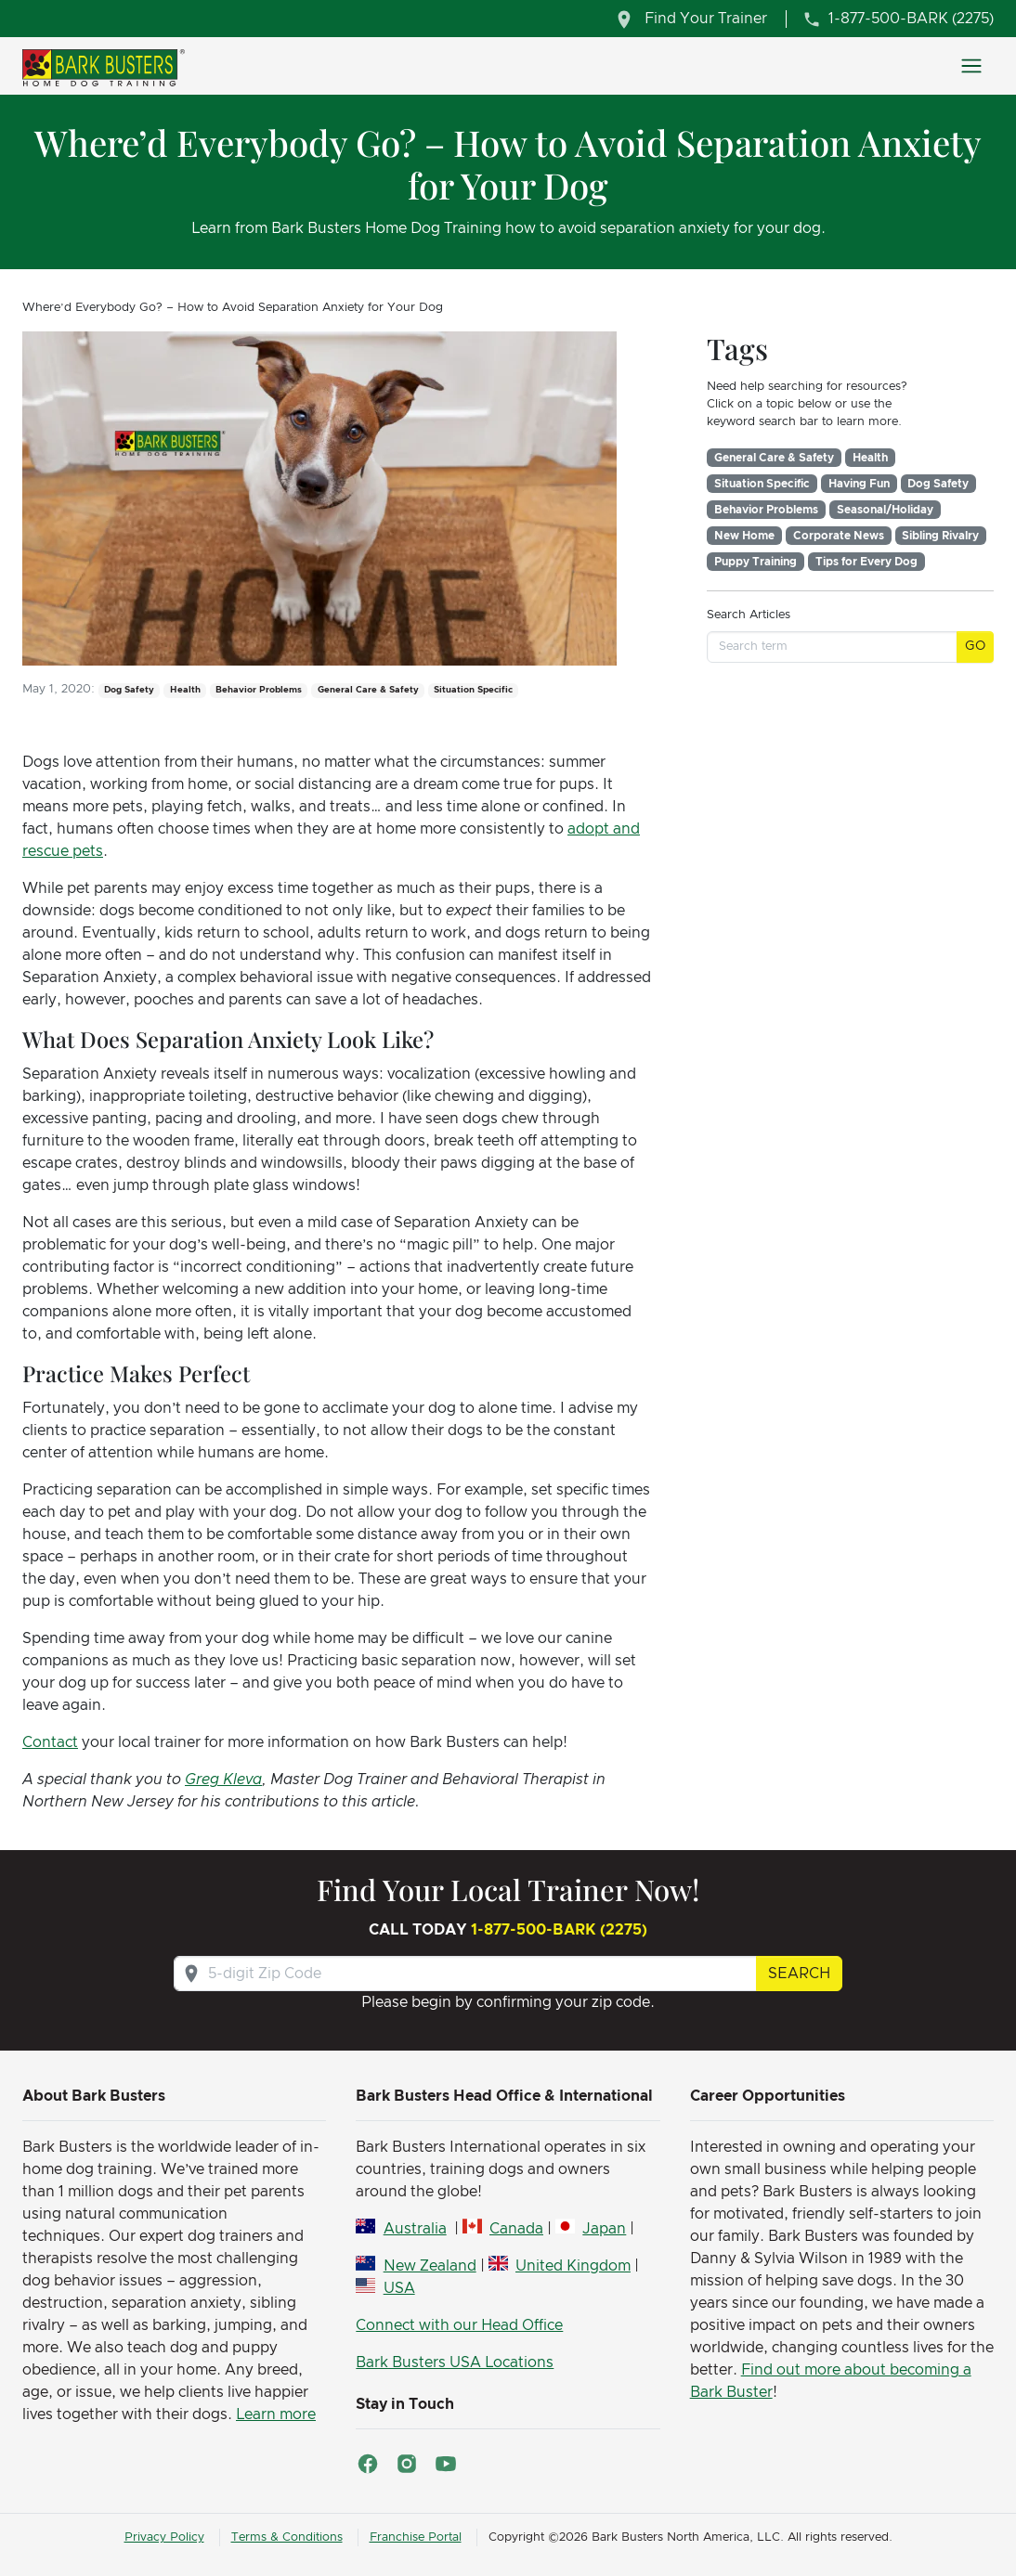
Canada (516, 2228)
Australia (415, 2228)
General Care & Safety (774, 457)
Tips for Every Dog (866, 561)
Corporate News (838, 535)
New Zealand (430, 2266)
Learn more (276, 2414)
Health (870, 457)
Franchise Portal (416, 2537)
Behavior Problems (766, 509)
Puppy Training (755, 561)
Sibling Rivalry (940, 535)
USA (399, 2288)
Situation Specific (762, 483)
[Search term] (832, 646)
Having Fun (859, 483)
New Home (744, 535)
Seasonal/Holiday (885, 509)
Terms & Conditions (287, 2537)
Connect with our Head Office (459, 2325)
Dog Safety (938, 483)
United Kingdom (573, 2266)
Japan (604, 2228)
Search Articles (748, 615)
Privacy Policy (164, 2537)
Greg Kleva (223, 1779)
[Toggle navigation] (971, 66)
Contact (50, 1742)
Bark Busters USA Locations (455, 2362)
